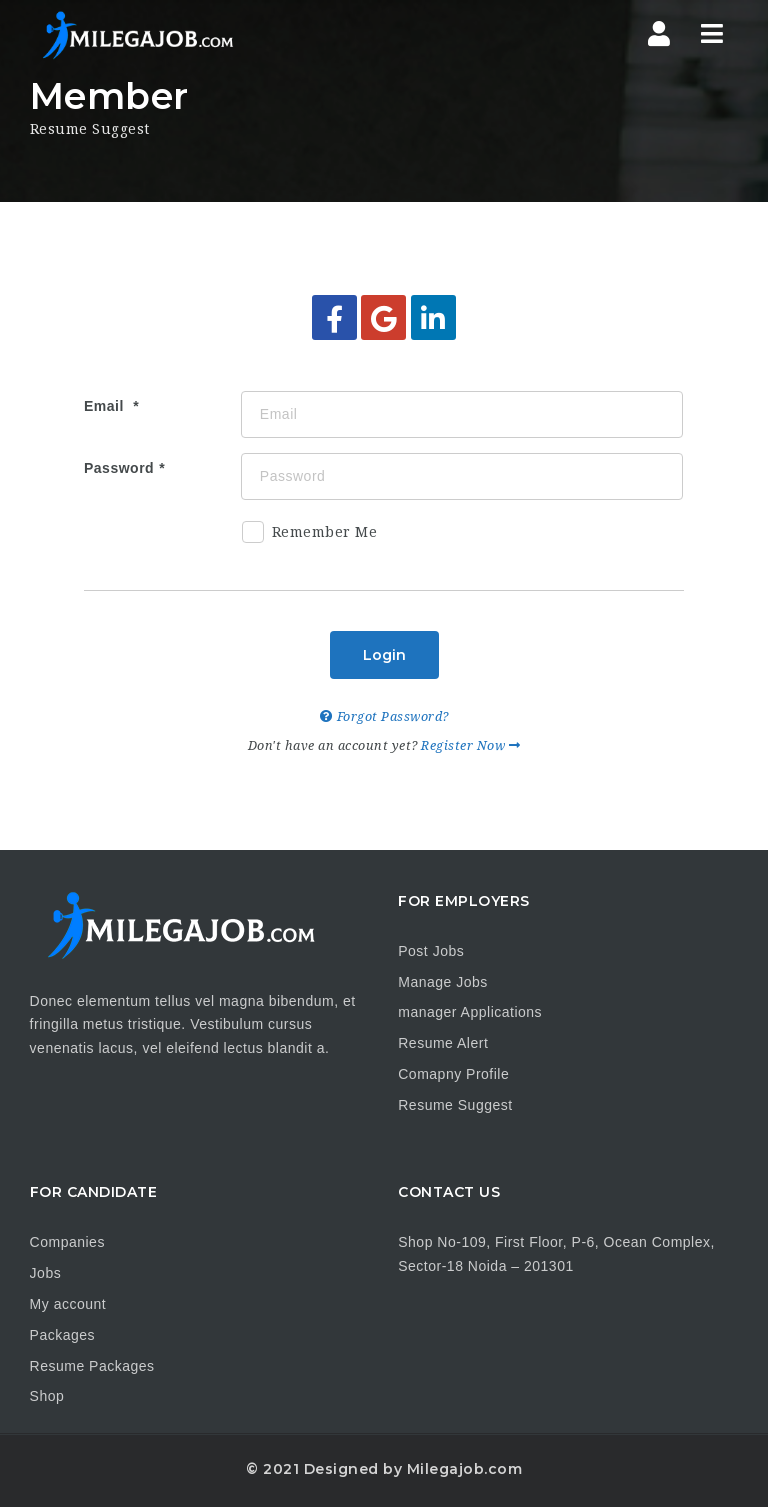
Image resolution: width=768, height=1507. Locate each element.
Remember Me (310, 535)
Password (119, 468)
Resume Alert (443, 1043)
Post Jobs (431, 951)
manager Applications (470, 1012)
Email (106, 406)
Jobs (46, 1273)
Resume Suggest (455, 1105)
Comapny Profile (453, 1074)
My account (68, 1304)
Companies (67, 1242)
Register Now (470, 745)
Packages (62, 1335)
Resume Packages (92, 1366)
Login (384, 655)
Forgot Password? (384, 716)
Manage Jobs (443, 982)
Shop (47, 1396)
